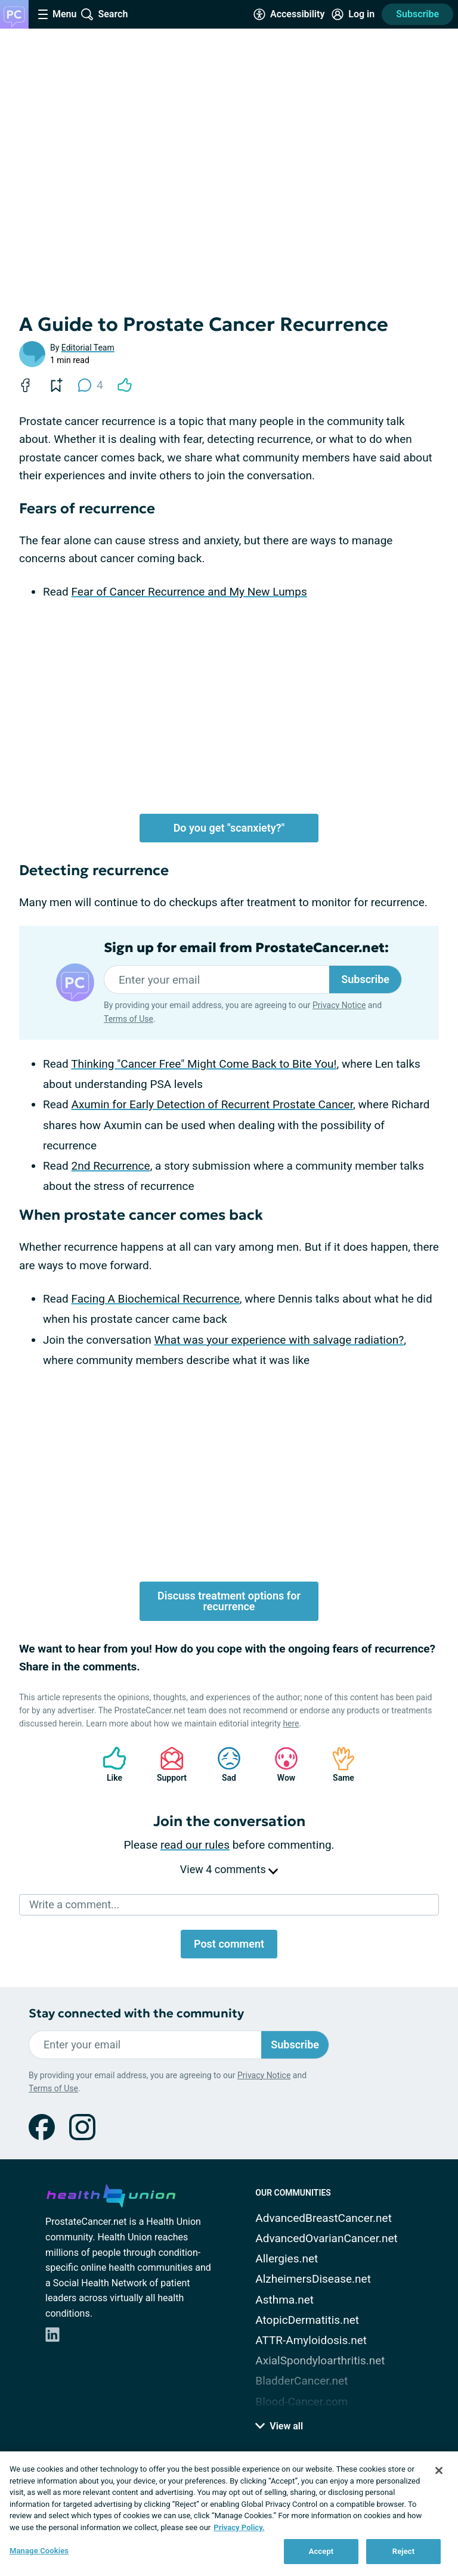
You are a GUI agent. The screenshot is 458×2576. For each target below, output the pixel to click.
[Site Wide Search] (104, 14)
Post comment (229, 1944)
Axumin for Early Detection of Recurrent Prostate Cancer (212, 1104)
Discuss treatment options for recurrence (229, 1601)
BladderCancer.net (301, 2381)
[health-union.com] (111, 2193)
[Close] (439, 2470)
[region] (229, 2513)
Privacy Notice (339, 1005)
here (291, 1723)
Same (337, 1764)
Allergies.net (286, 2258)
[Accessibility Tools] (289, 14)
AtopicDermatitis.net (307, 2320)
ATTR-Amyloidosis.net (311, 2340)
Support (167, 1764)
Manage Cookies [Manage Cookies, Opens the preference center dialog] (39, 2550)
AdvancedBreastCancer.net (323, 2218)
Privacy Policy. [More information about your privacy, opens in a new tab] (238, 2527)
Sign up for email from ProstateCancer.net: (246, 948)
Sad (223, 1764)
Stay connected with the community (136, 2013)
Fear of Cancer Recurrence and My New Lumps (189, 592)
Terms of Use (128, 1019)
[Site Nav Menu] (57, 14)
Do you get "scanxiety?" (229, 828)
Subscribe (417, 14)
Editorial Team (87, 347)
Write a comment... (74, 1904)
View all (279, 2426)
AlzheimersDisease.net (313, 2279)
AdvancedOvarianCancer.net (326, 2238)
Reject (403, 2551)
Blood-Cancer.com (301, 2401)
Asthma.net (284, 2300)
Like (108, 1764)
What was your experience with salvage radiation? (279, 1340)
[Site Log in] (353, 14)
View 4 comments (229, 1869)
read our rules (195, 1845)
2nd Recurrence (111, 1166)
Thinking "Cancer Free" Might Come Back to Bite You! (203, 1064)
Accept (321, 2551)
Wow (280, 1764)
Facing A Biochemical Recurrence (156, 1299)
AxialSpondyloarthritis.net (320, 2360)
